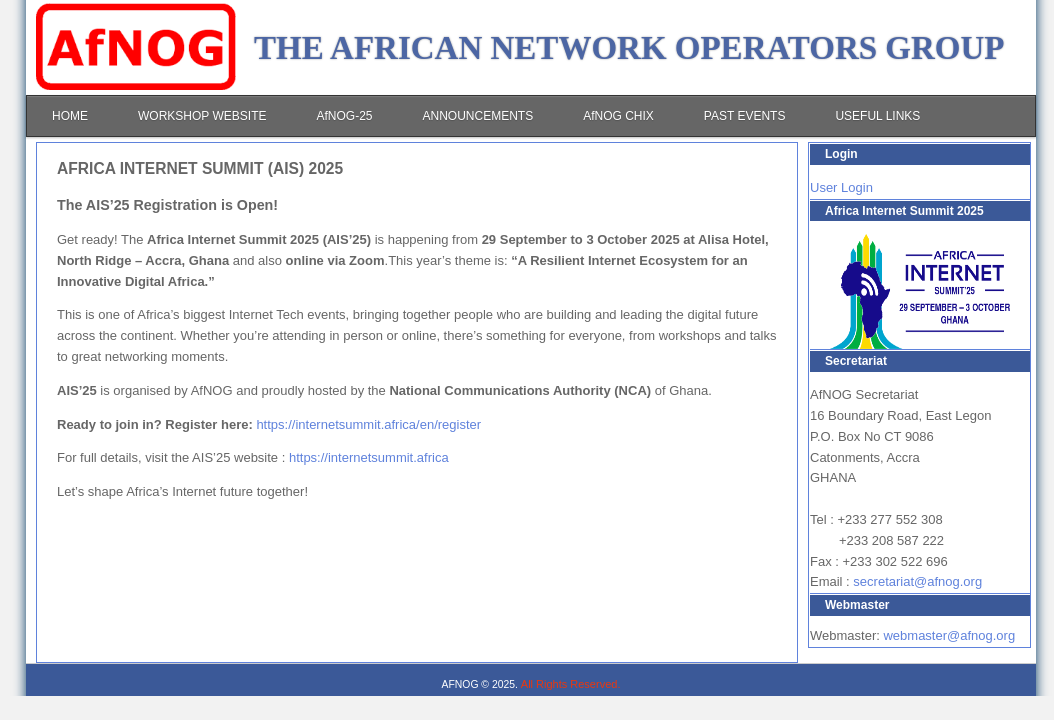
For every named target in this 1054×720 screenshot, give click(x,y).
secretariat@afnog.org (917, 581)
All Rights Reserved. (571, 684)
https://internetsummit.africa (369, 457)
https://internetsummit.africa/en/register (368, 424)
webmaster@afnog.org (949, 635)
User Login (841, 187)
